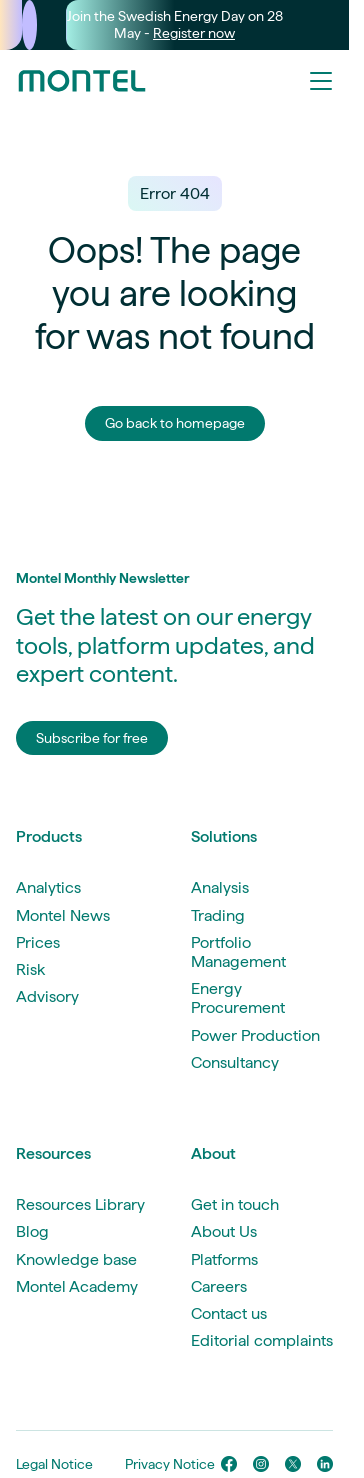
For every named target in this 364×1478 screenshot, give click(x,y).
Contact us (229, 1313)
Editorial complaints (262, 1340)
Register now (194, 33)
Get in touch (235, 1204)
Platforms (224, 1259)
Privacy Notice (170, 1464)
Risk (30, 969)
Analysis (220, 887)
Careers (219, 1286)
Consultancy (235, 1062)
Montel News (63, 915)
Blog (32, 1231)
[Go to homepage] (82, 81)
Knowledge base (76, 1259)
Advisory (47, 996)
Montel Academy (77, 1286)
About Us (224, 1231)
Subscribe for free (92, 738)
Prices (38, 942)
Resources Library (80, 1204)
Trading (218, 915)
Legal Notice (54, 1464)
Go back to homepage (175, 423)
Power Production (255, 1035)
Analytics (48, 887)
